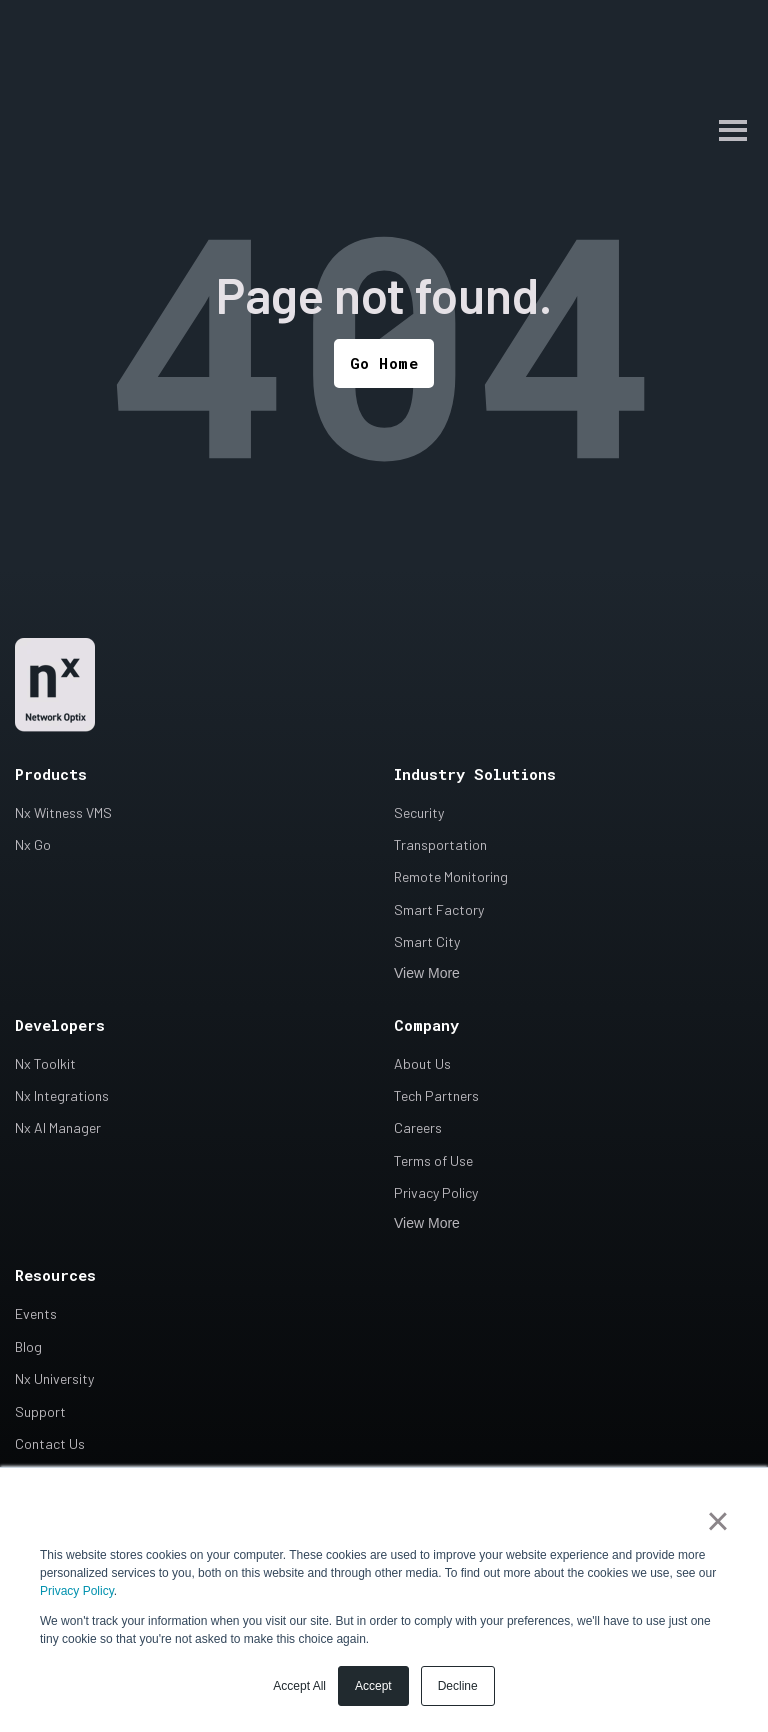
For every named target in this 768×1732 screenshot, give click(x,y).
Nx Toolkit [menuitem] (45, 1064)
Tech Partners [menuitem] (436, 1097)
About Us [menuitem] (422, 1064)
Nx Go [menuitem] (33, 846)
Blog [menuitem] (28, 1347)
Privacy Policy (77, 1591)
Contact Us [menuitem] (50, 1445)
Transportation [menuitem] (440, 846)
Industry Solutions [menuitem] (475, 775)
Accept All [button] (299, 1686)
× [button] (717, 1521)
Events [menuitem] (36, 1315)
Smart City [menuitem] (427, 943)
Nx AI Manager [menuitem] (58, 1129)
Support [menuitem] (40, 1412)
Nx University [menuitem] (54, 1380)
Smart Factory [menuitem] (439, 911)
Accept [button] (373, 1686)
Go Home (384, 364)
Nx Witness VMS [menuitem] (63, 813)
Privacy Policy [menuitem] (436, 1194)
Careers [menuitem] (418, 1129)
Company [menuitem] (426, 1026)
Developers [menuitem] (60, 1026)
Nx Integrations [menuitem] (62, 1097)
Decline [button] (458, 1686)
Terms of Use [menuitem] (433, 1161)
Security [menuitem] (419, 813)
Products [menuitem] (51, 775)
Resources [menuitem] (55, 1277)
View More (427, 974)
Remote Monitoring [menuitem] (451, 878)
